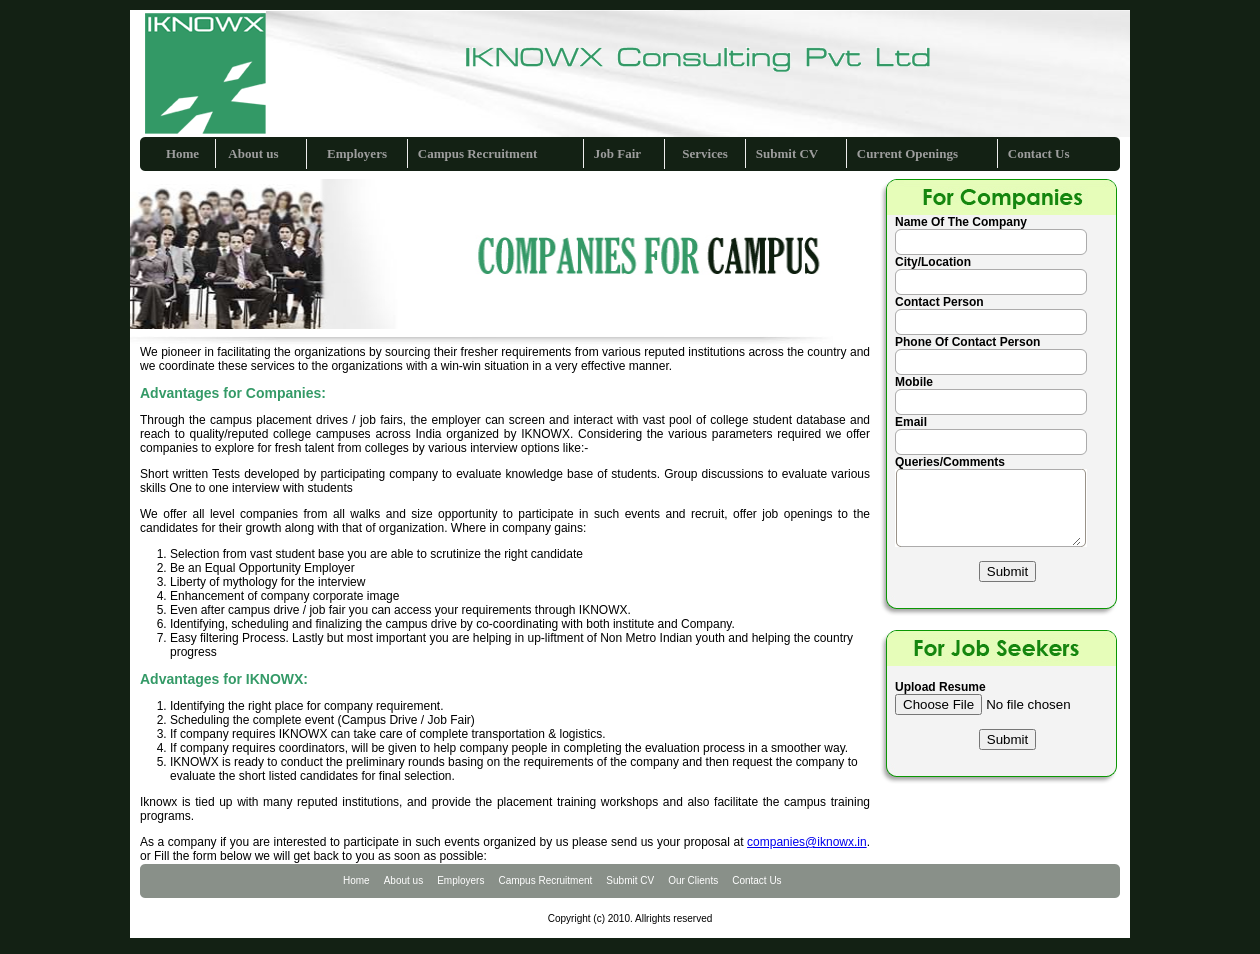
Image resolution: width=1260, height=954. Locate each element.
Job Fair (617, 153)
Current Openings (907, 153)
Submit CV (787, 153)
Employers (357, 153)
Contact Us (1039, 153)
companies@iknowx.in (807, 842)
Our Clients (693, 880)
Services (704, 153)
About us (252, 153)
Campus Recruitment (478, 153)
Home (182, 153)
